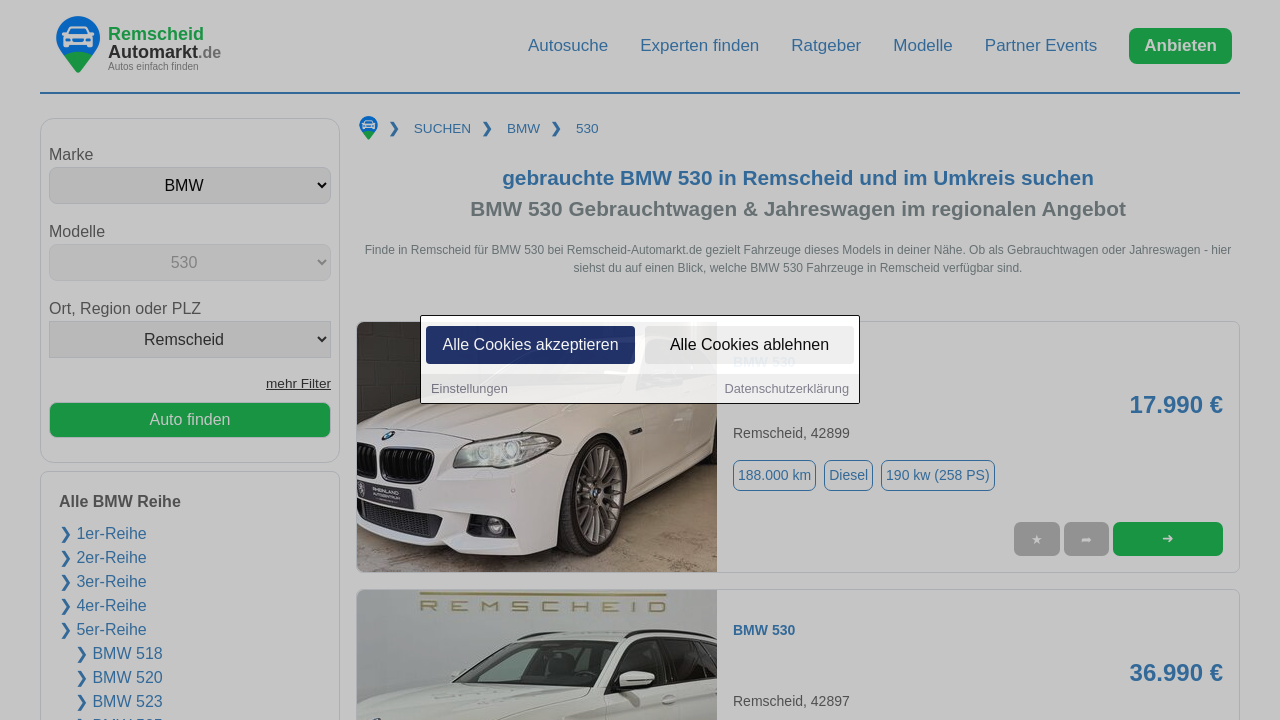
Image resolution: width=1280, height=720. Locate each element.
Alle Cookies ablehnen (749, 346)
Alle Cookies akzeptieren (530, 346)
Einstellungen (469, 390)
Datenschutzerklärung (787, 390)
